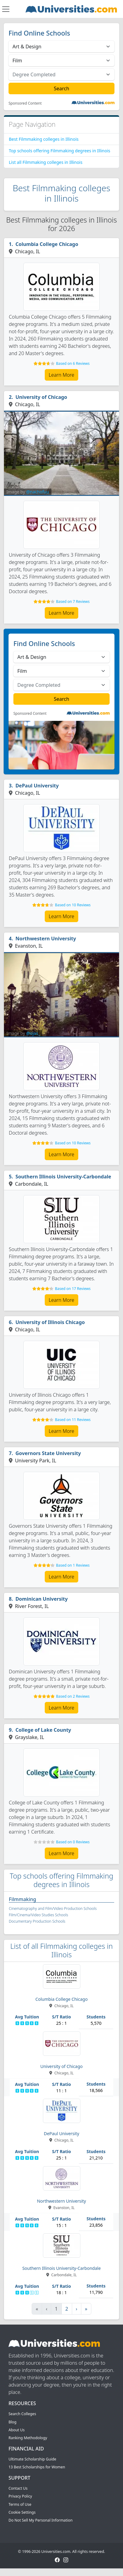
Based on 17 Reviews (73, 1288)
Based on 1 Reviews (73, 1565)
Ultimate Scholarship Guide (32, 2459)
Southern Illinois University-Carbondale (63, 1176)
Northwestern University (46, 938)
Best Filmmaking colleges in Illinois (44, 139)
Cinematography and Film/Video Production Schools (53, 1908)
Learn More (61, 375)
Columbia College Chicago (47, 244)
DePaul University (37, 785)
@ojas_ (33, 1033)
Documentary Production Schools (37, 1921)
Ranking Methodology (28, 2437)
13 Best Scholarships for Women (37, 2467)
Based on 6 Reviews (73, 363)
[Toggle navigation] (5, 9)
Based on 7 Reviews (73, 601)
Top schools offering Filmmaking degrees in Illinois (59, 151)
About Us (17, 2430)
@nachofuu (37, 492)
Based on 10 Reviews (73, 905)
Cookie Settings (22, 2512)
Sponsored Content (25, 103)
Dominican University (42, 1599)
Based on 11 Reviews (73, 1419)
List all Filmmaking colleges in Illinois (46, 162)
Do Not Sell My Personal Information (40, 2520)
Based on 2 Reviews (73, 1696)
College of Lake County (43, 1730)
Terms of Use (20, 2504)
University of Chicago (41, 397)
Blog (12, 2422)
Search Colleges (22, 2413)
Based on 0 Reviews (73, 1842)
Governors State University (48, 1453)
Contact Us (18, 2488)
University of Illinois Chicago (50, 1322)
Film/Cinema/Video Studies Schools (38, 1914)
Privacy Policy (20, 2496)
